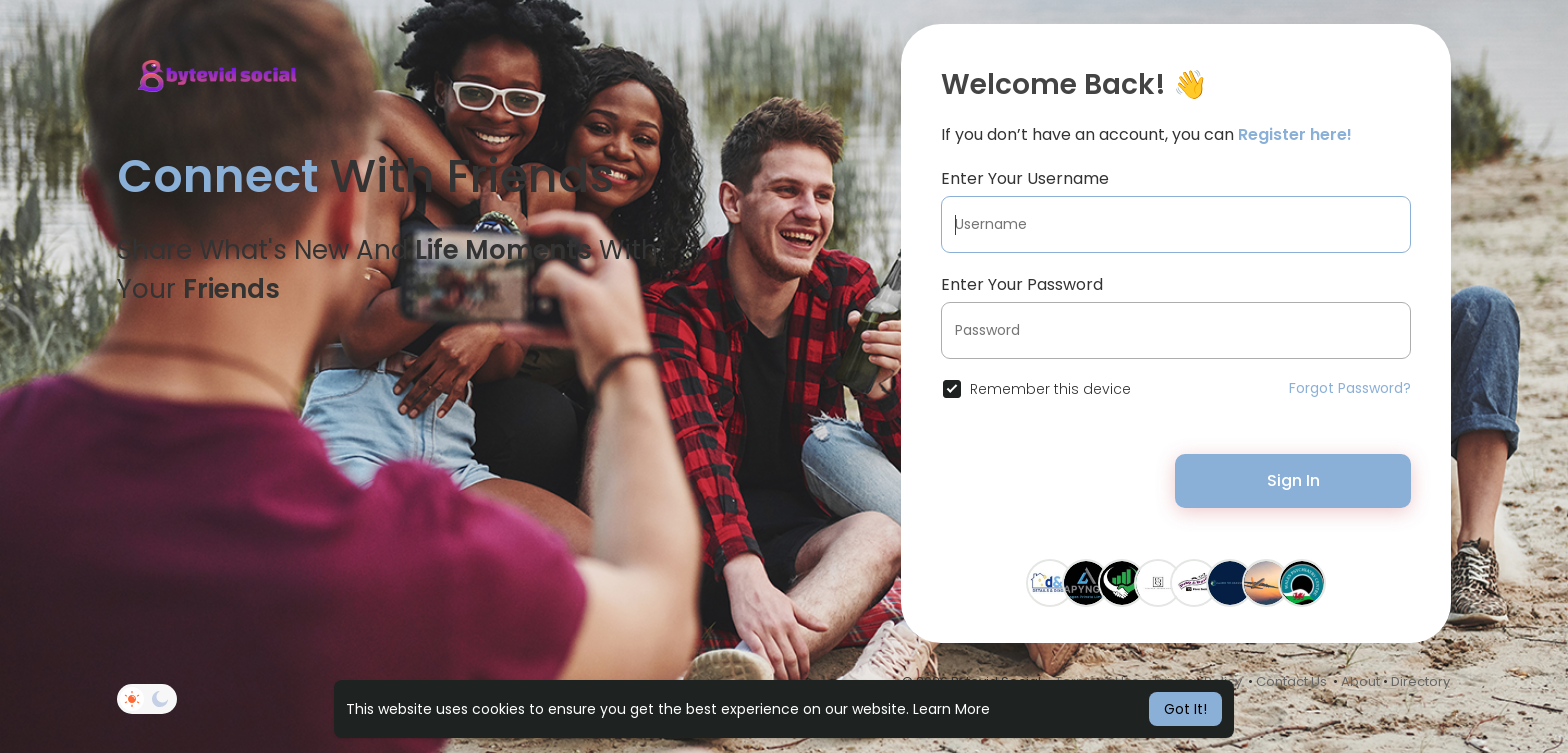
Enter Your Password (1022, 284)
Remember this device (1050, 389)
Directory (1420, 681)
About (1360, 681)
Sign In (1293, 480)
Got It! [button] (1185, 709)
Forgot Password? (1350, 388)
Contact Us (1291, 681)
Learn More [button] (951, 709)
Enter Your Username (1025, 178)
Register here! (1295, 134)
